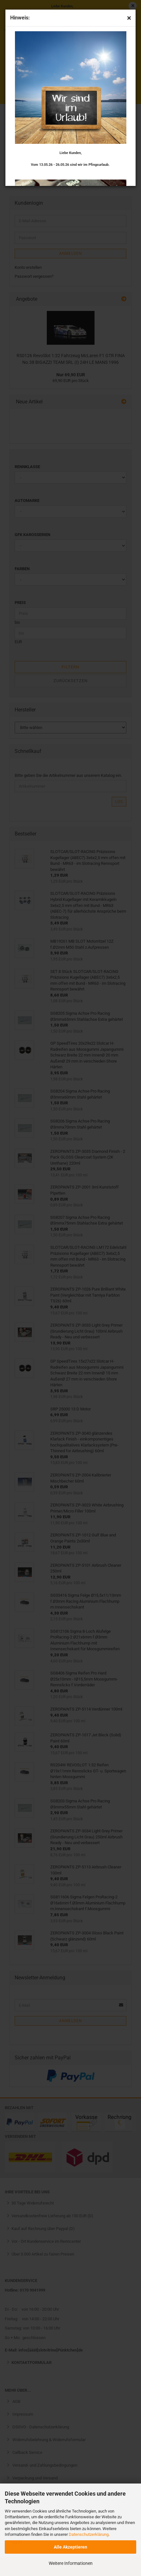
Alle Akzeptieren (70, 2547)
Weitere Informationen (71, 2563)
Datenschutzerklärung (89, 2534)
